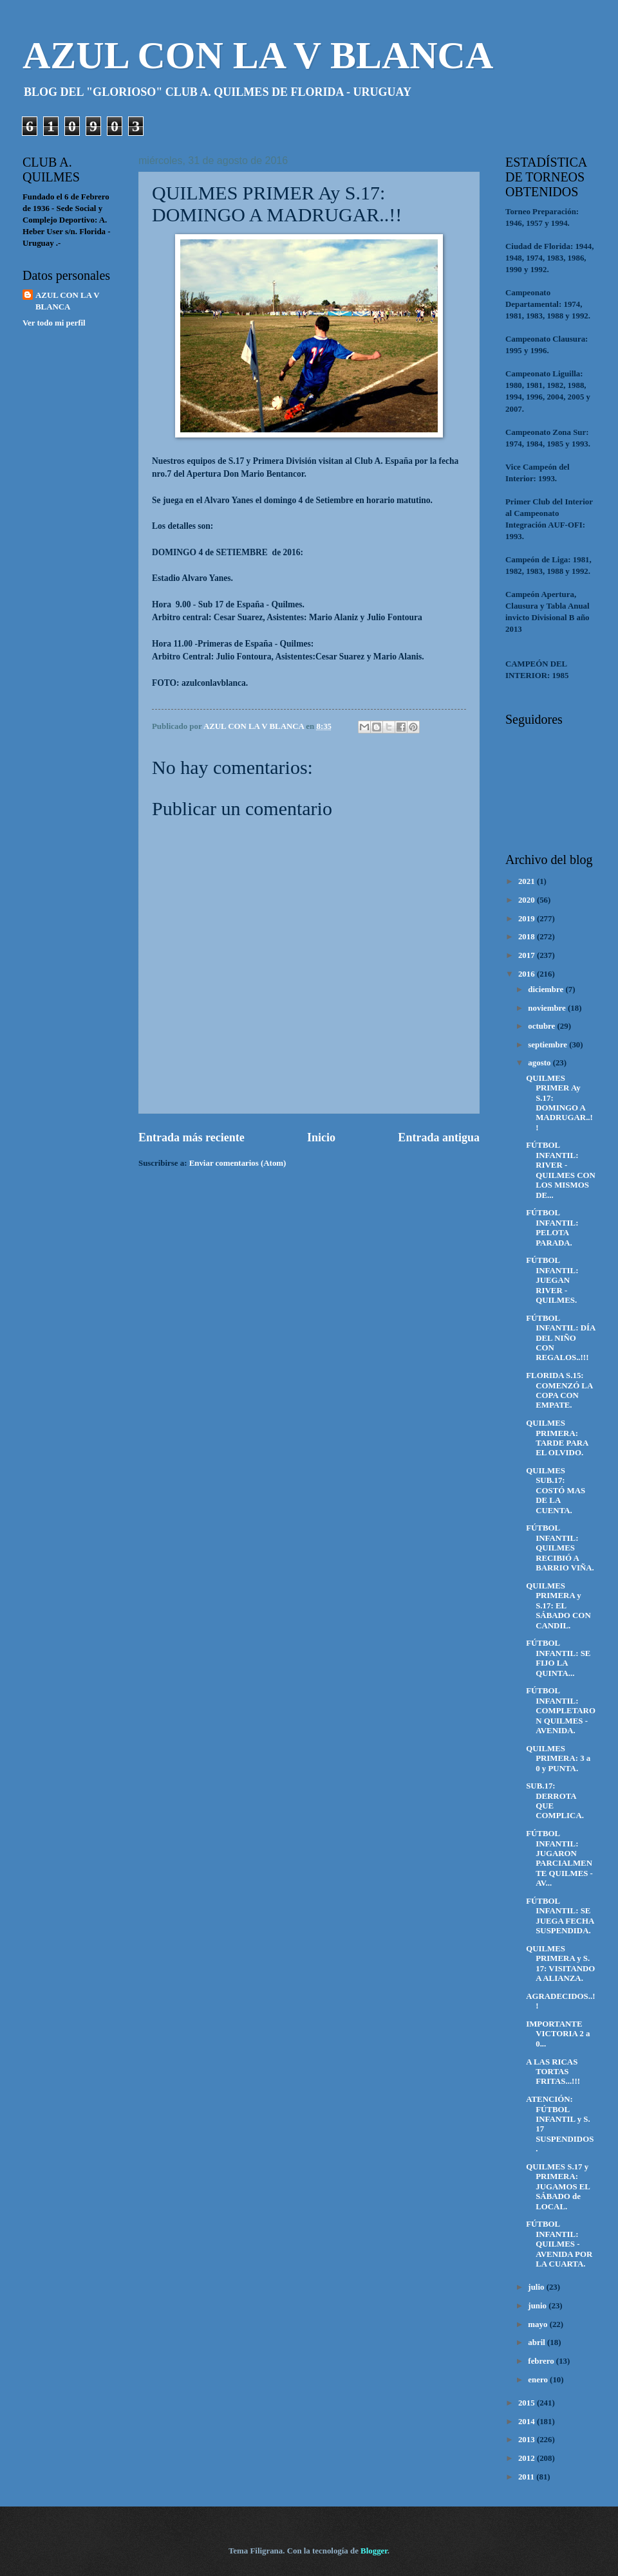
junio (538, 2305)
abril (537, 2342)
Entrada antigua (439, 1137)
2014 (527, 2421)
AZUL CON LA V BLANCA (258, 55)
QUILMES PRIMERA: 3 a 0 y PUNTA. (558, 1758)
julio (537, 2287)
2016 (527, 974)
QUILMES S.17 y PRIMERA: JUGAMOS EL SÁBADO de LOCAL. (558, 2186)
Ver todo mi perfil (54, 322)
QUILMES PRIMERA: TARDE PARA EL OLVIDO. (557, 1438)
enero (539, 2379)
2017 (527, 955)
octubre (542, 1026)
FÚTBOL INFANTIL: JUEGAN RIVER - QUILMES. (552, 1280)
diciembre (546, 989)
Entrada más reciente (191, 1137)
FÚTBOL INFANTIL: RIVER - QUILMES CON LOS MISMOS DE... (560, 1170)
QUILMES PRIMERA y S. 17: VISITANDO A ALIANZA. (560, 1963)
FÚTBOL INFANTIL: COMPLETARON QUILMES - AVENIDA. (560, 1710)
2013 (527, 2439)
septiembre (548, 1044)
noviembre (548, 1008)
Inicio (321, 1137)
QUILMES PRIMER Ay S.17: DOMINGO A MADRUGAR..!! (559, 1103)
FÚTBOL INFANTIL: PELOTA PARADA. (552, 1227)
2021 (527, 881)
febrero (542, 2361)
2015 (527, 2402)
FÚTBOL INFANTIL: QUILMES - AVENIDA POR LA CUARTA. (559, 2244)
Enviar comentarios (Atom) (237, 1163)
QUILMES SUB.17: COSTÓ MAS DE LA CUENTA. (555, 1490)
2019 (527, 918)
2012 (527, 2458)
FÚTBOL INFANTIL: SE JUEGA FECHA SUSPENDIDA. (560, 1916)
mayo (538, 2324)
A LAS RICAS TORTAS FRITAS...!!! (553, 2071)
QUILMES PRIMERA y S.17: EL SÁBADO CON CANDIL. (558, 1605)
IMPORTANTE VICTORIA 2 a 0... (558, 2033)
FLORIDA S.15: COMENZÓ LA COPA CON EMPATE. (559, 1390)
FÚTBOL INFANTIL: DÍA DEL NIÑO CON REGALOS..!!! (560, 1338)
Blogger (374, 2550)
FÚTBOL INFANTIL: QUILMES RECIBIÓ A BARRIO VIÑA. (560, 1547)
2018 (527, 936)
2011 (527, 2476)
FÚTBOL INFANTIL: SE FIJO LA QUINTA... (558, 1658)
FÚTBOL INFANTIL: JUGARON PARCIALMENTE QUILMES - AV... (559, 1858)
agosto (540, 1062)
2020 (527, 900)
